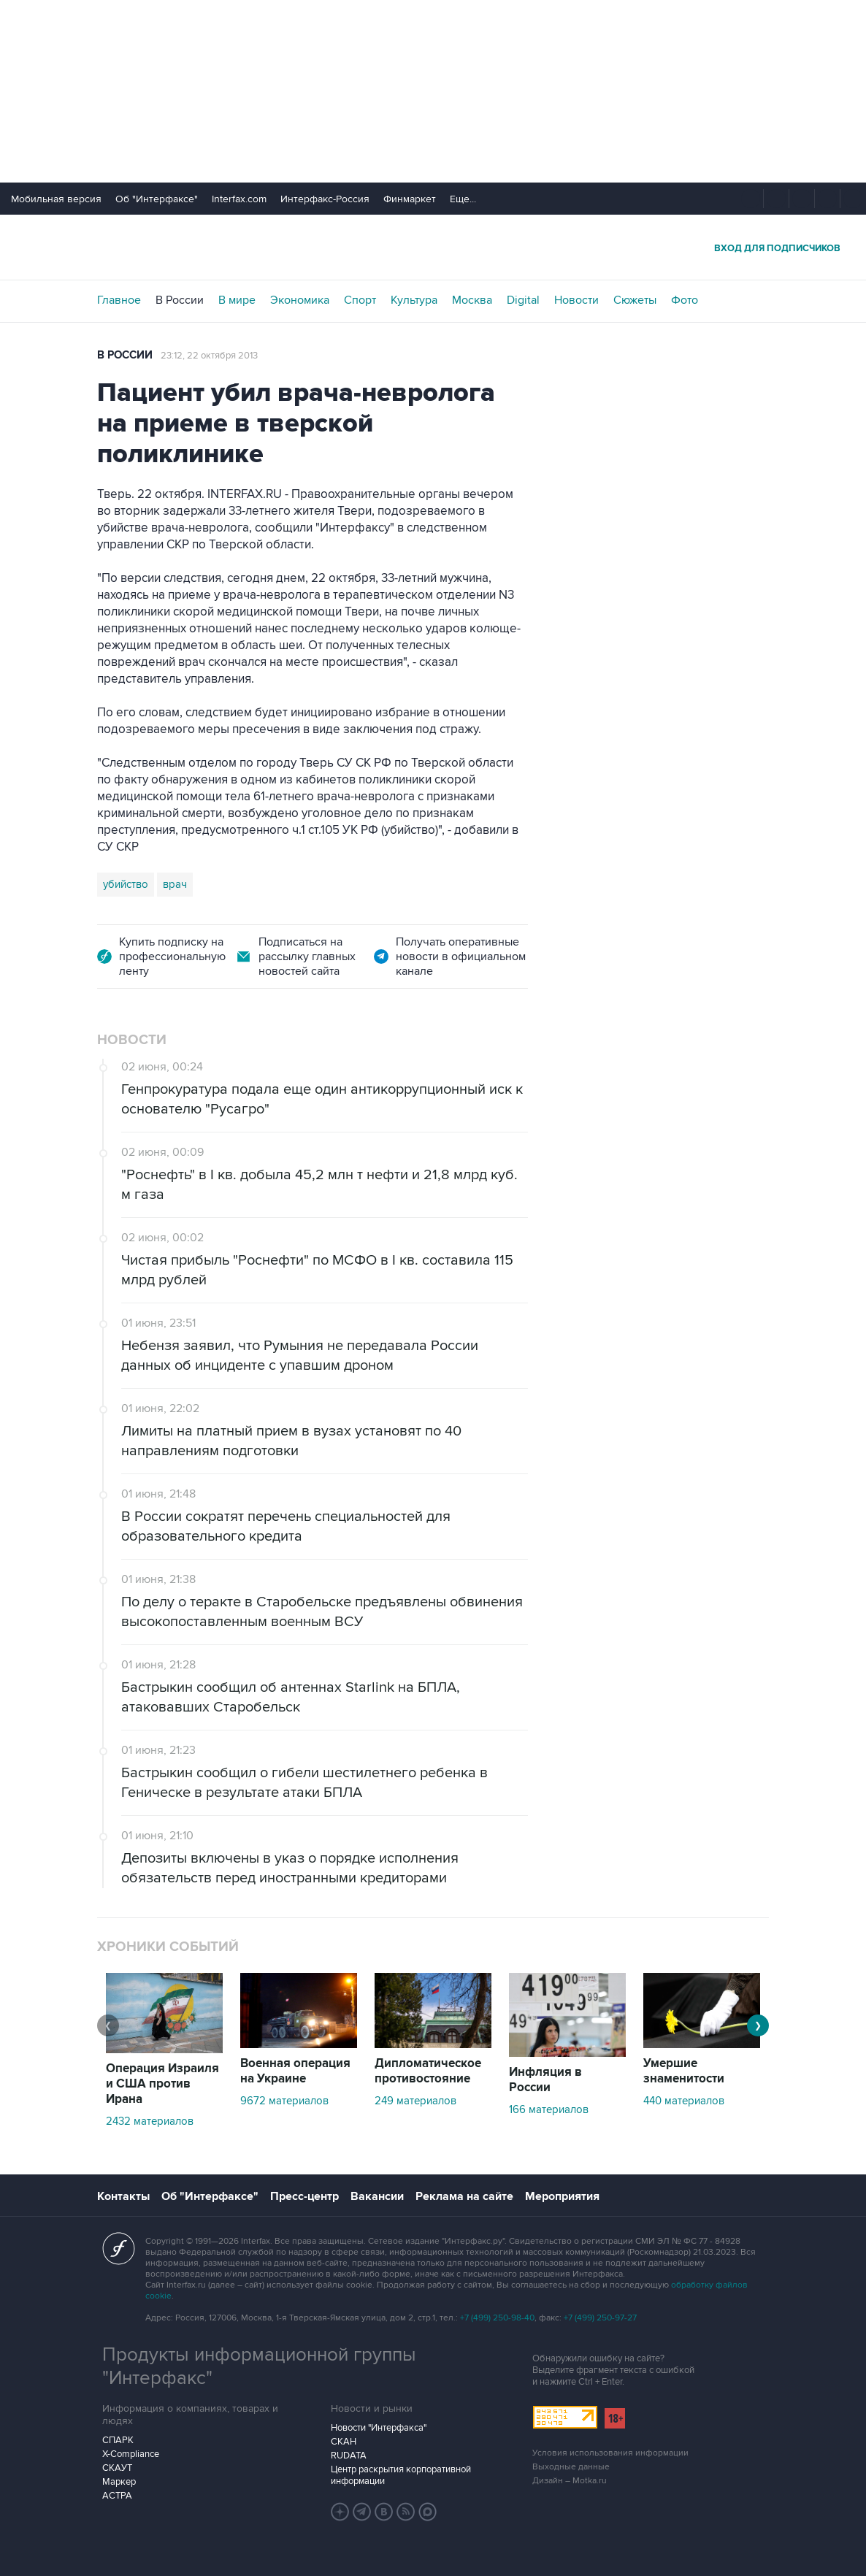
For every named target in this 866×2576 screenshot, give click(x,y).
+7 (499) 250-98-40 (497, 2317)
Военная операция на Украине (295, 2071)
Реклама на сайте (464, 2196)
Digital (523, 300)
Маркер (119, 2482)
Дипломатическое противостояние (428, 2071)
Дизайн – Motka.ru (569, 2480)
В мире (237, 300)
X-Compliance (130, 2454)
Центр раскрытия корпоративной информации (401, 2475)
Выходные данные (571, 2466)
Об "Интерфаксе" (156, 199)
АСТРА (117, 2496)
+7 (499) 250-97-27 (600, 2317)
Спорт (360, 300)
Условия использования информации (610, 2452)
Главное (119, 300)
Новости (576, 300)
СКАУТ (117, 2468)
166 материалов (549, 2109)
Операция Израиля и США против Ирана (162, 2084)
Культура (414, 300)
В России (180, 300)
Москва (472, 300)
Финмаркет (409, 199)
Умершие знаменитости (683, 2071)
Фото (684, 300)
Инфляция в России (545, 2080)
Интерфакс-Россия (324, 199)
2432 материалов (149, 2121)
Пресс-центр (304, 2196)
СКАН (343, 2441)
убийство (125, 884)
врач (175, 884)
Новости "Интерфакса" (378, 2428)
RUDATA (349, 2455)
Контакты (123, 2196)
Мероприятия (562, 2196)
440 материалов (683, 2100)
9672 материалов (284, 2100)
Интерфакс (433, 247)
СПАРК (118, 2440)
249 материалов (415, 2100)
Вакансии (377, 2196)
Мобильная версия (56, 199)
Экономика (299, 300)
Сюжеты (634, 300)
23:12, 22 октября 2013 (209, 355)
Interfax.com (239, 199)
